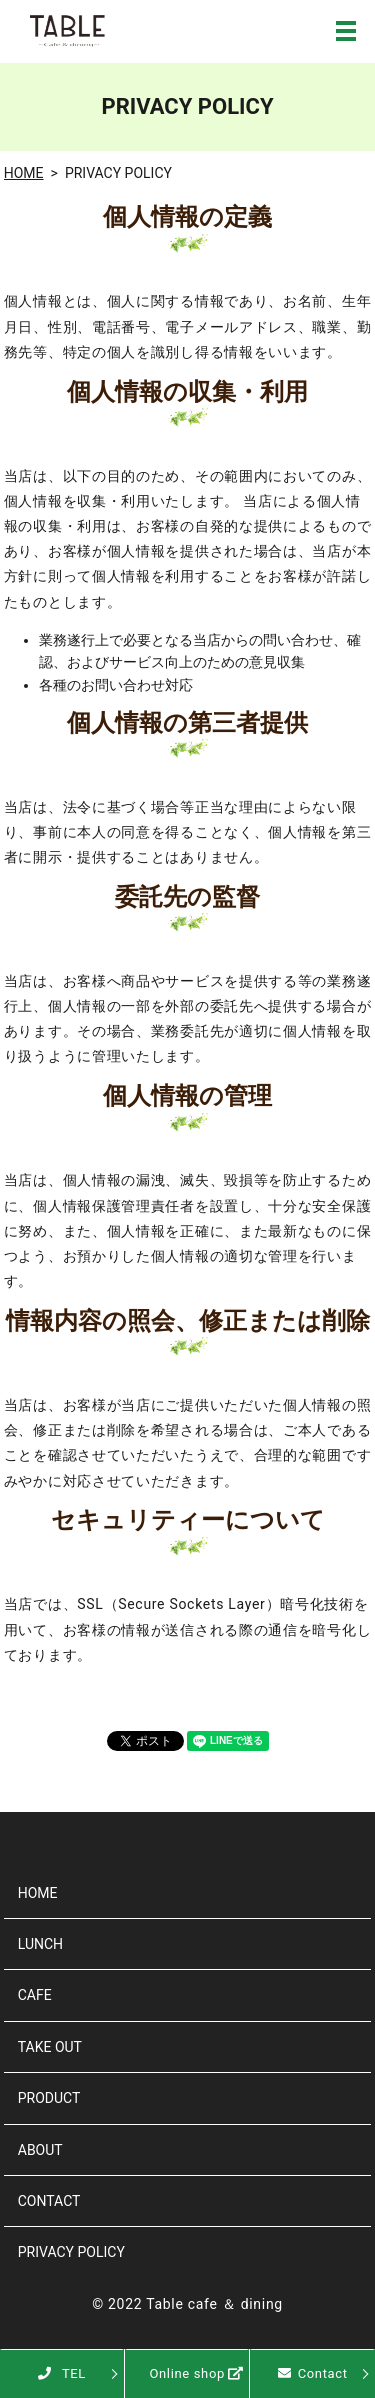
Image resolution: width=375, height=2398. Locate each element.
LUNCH (40, 1944)
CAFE (35, 1995)
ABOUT (40, 2150)
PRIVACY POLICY (71, 2252)
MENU (346, 31)
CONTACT (49, 2201)
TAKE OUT (50, 2047)
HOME (24, 173)
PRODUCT (49, 2098)
